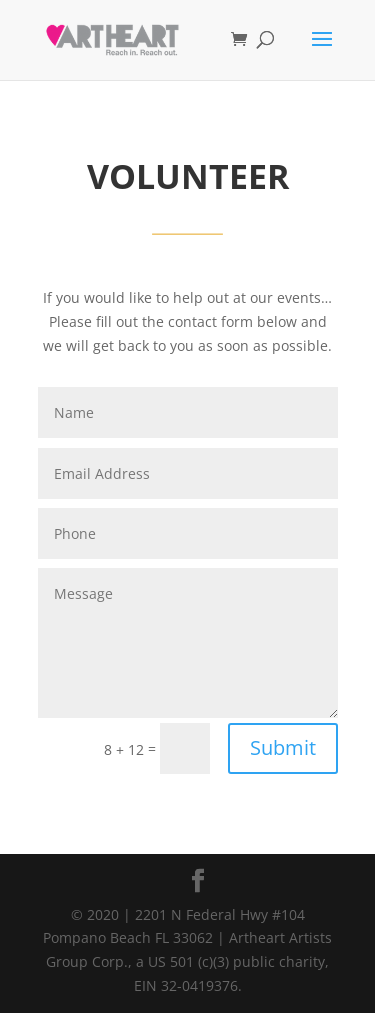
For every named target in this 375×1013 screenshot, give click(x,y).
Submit (283, 747)
